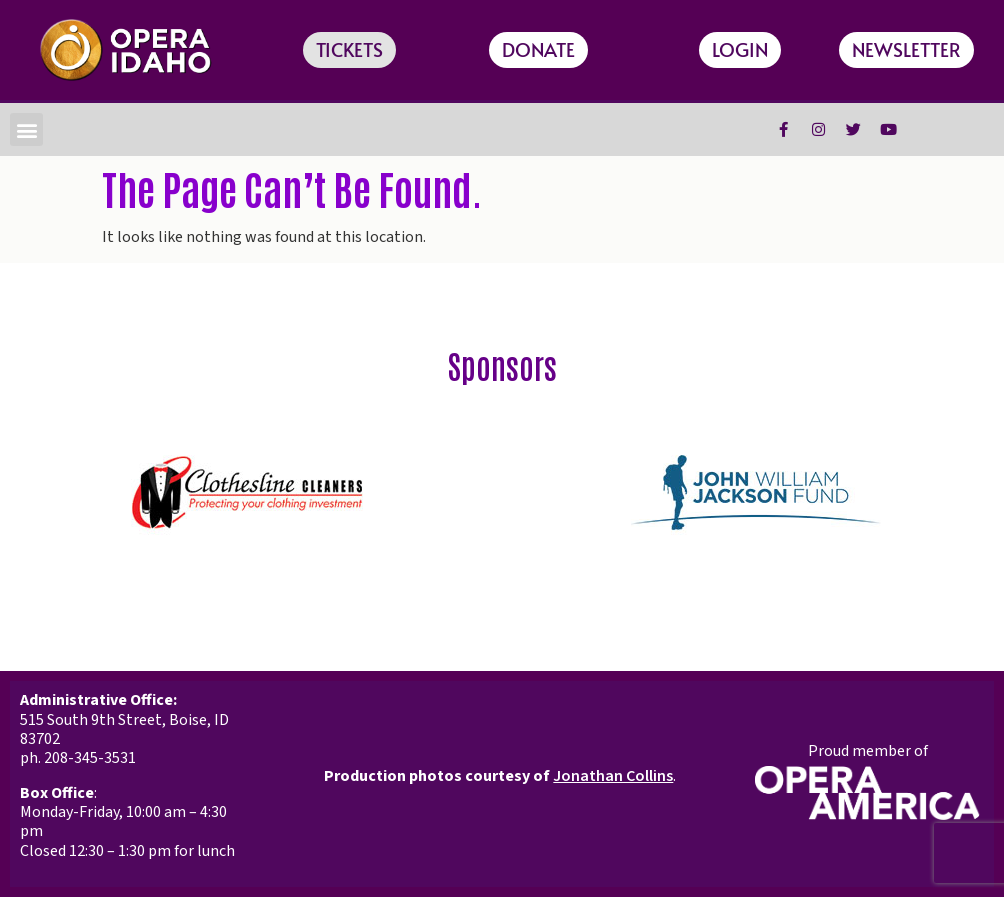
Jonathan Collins (613, 776)
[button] (26, 129)
